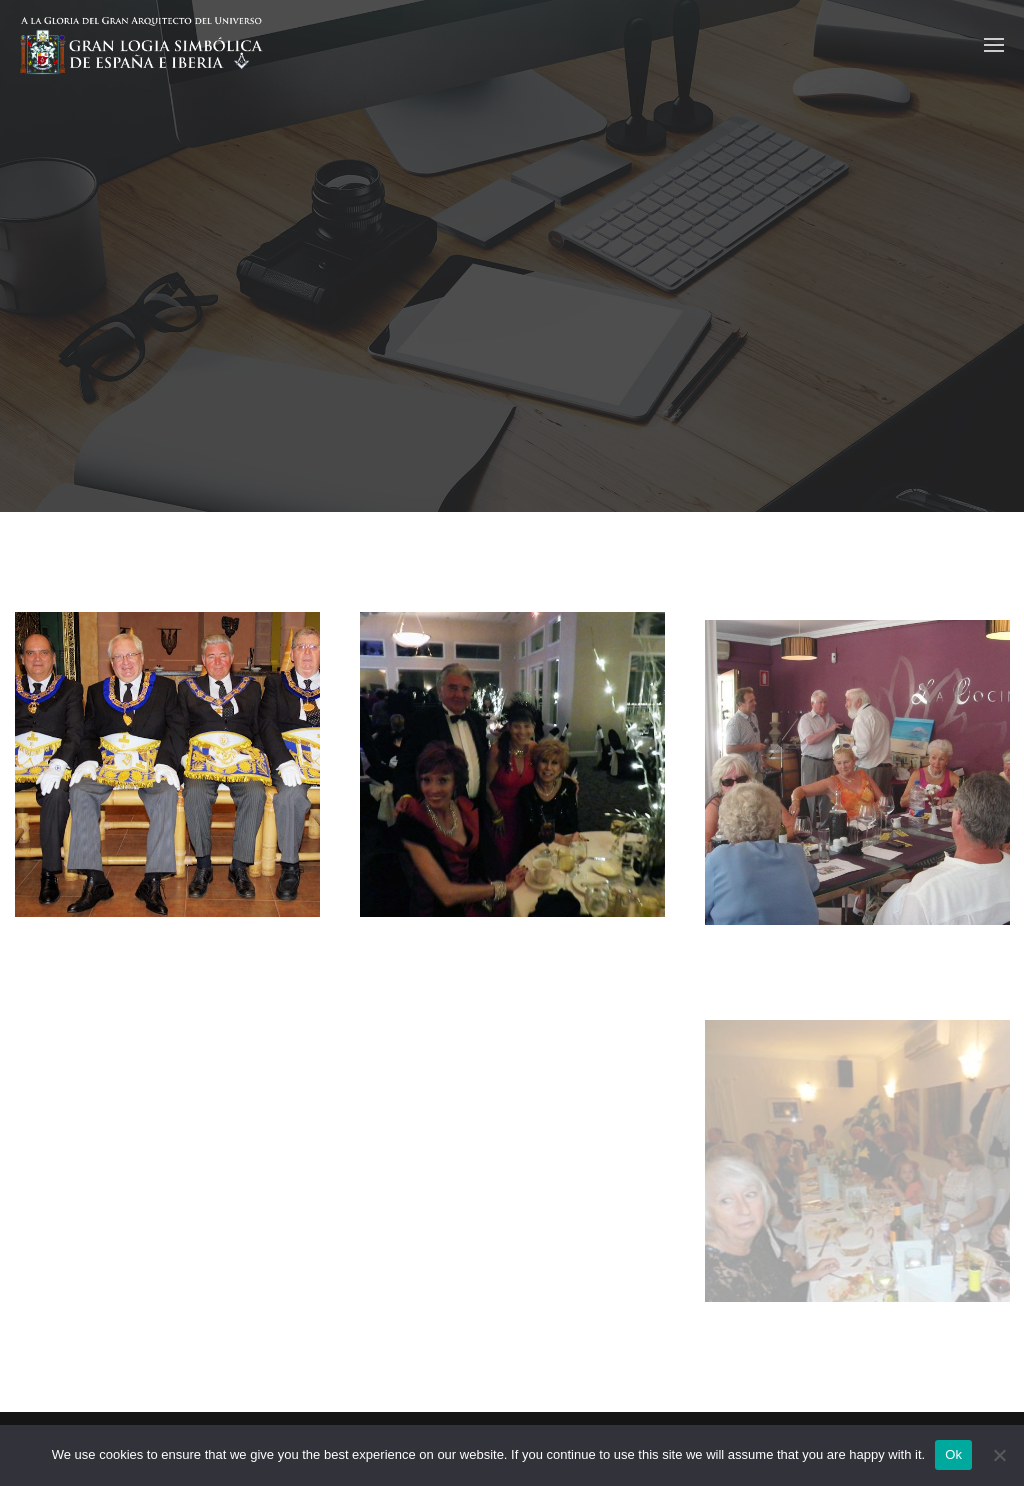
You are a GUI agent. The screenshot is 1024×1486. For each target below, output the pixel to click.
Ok (953, 1454)
